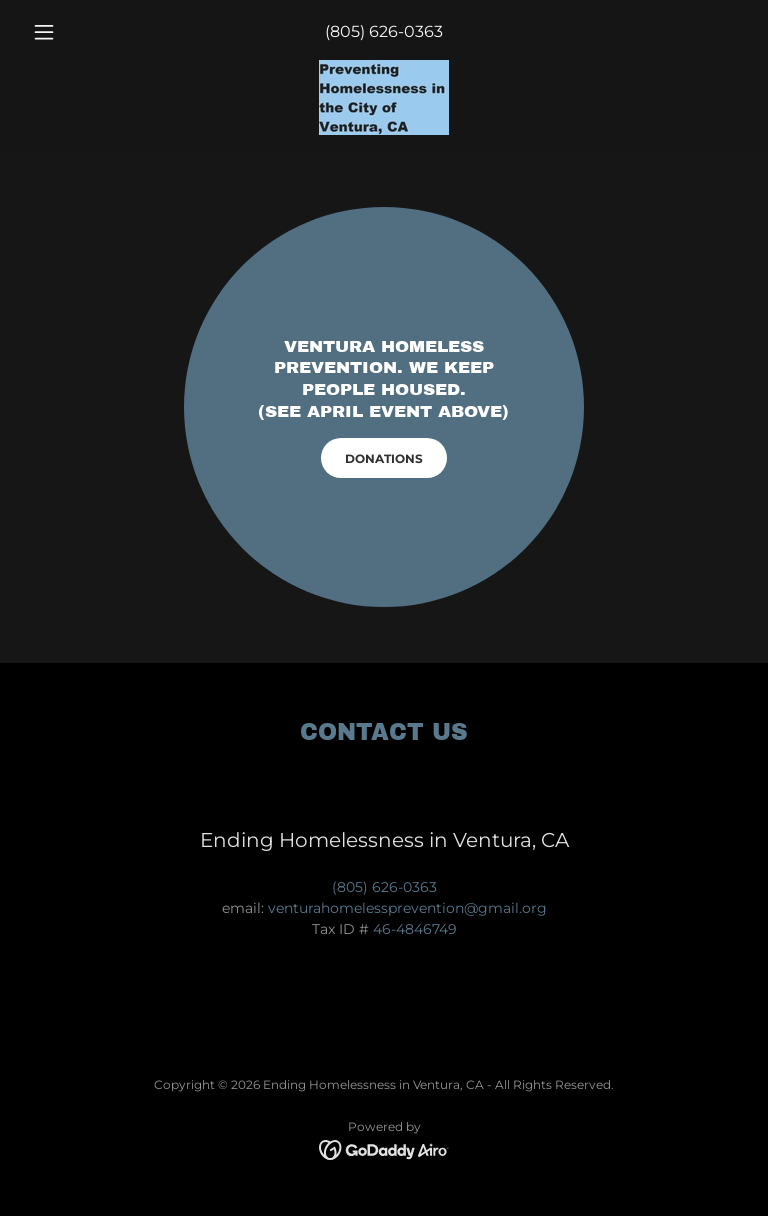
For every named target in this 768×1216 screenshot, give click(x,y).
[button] (78, 32)
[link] (384, 97)
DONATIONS (384, 458)
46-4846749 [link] (415, 929)
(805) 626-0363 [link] (384, 31)
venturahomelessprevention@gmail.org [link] (407, 908)
